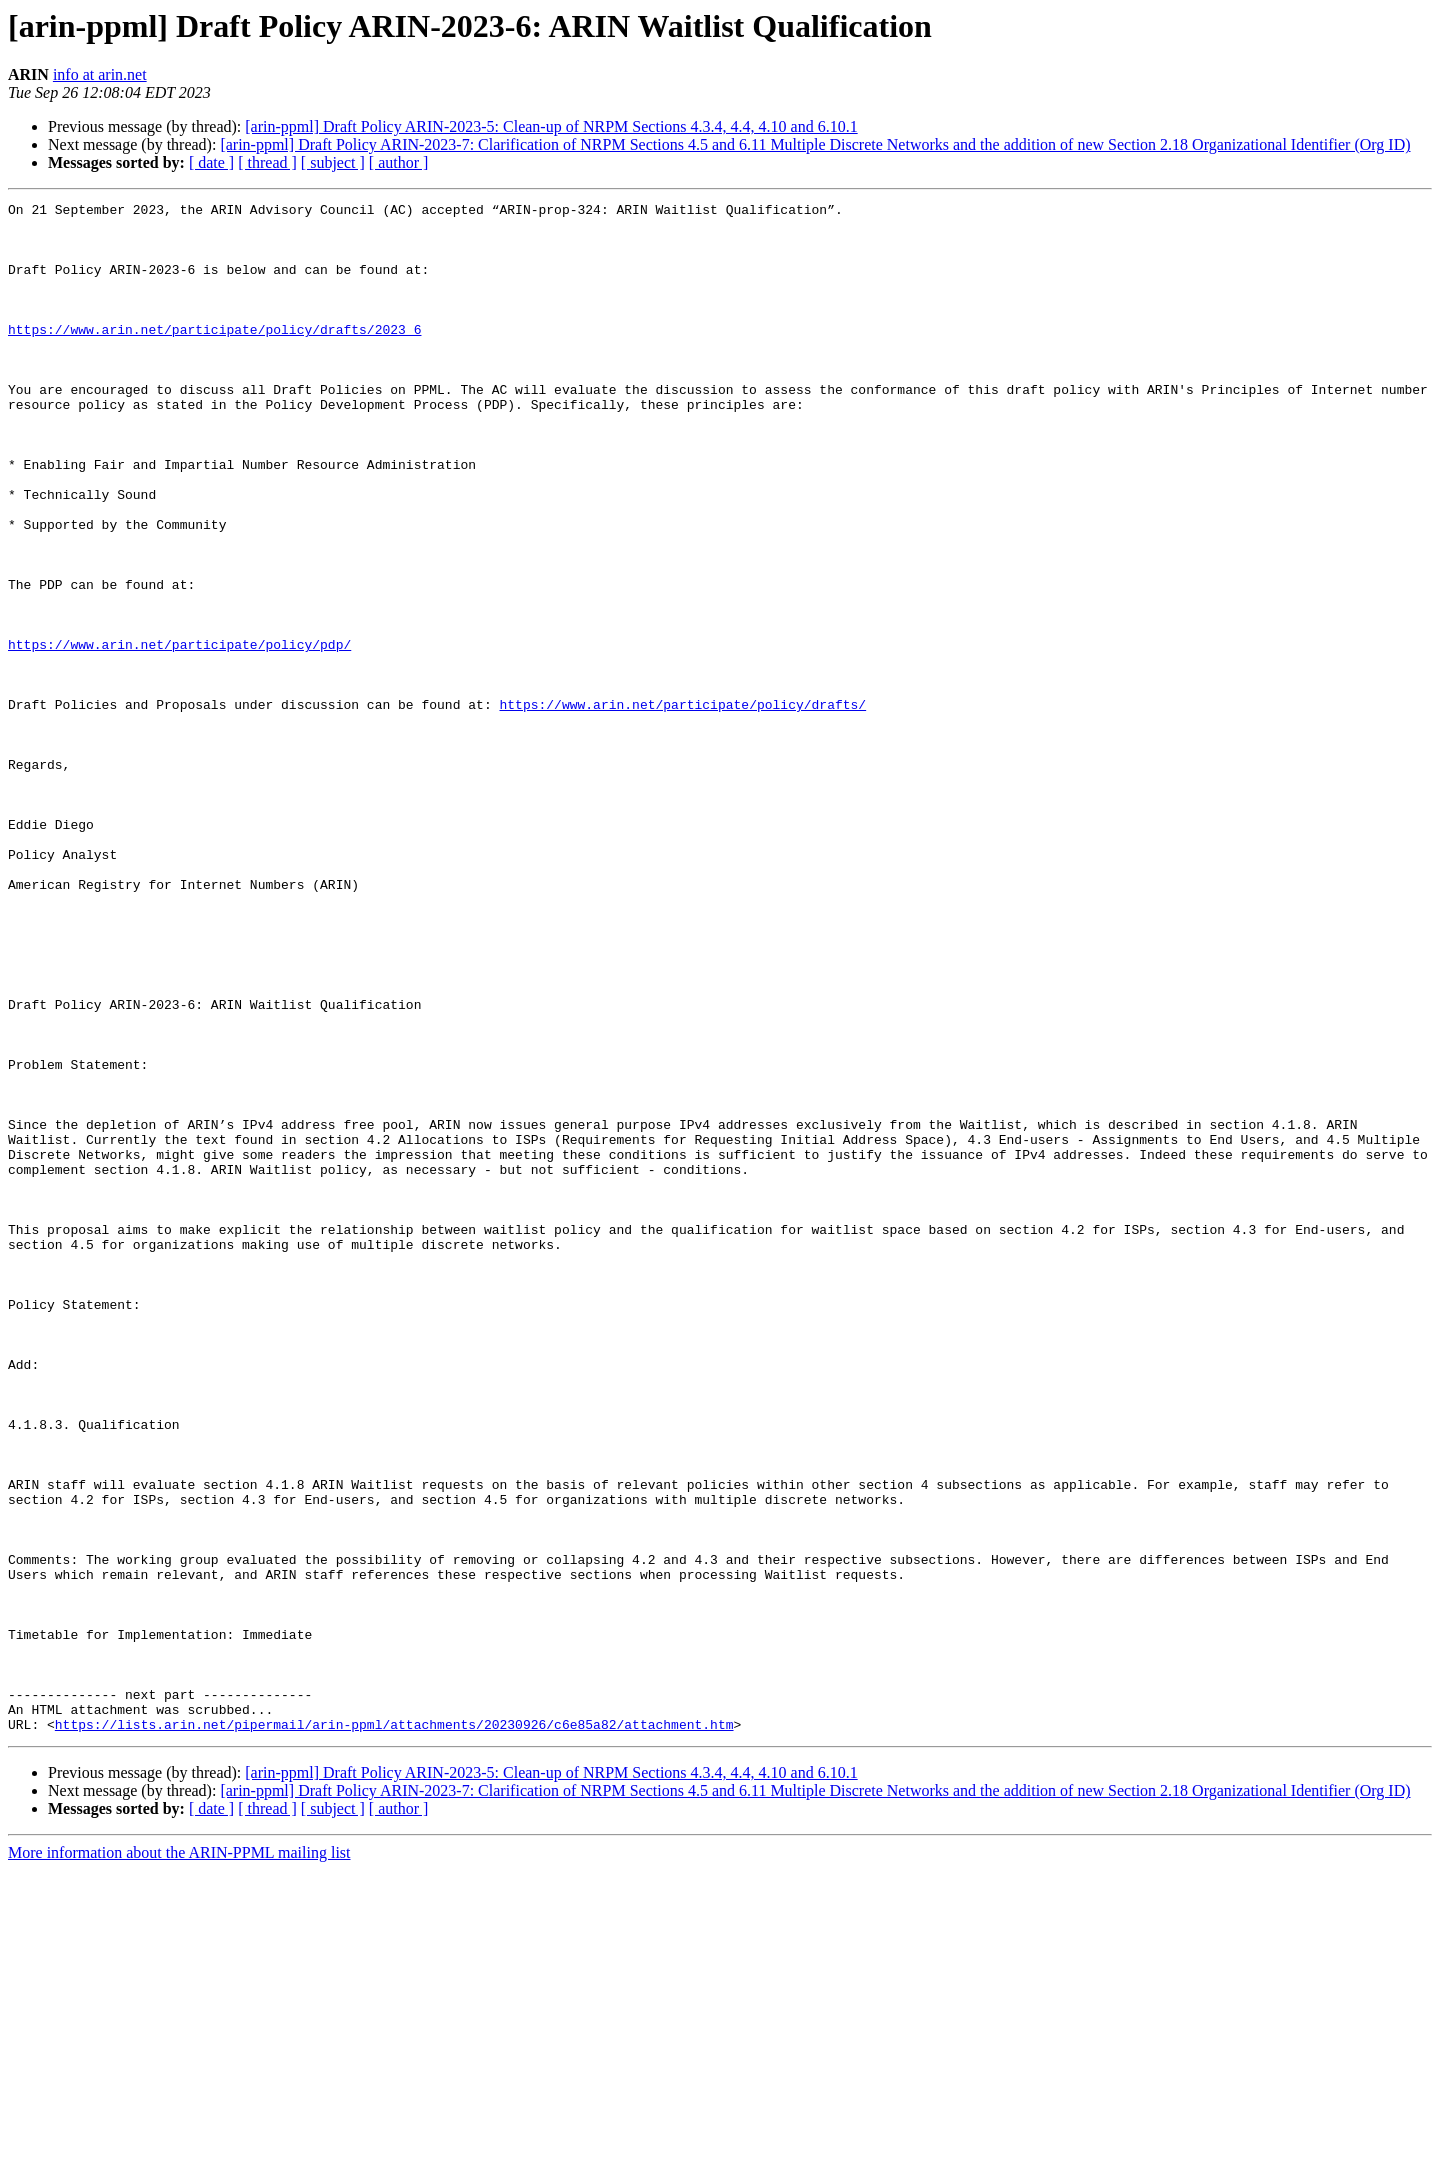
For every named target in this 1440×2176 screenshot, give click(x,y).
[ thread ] (267, 162)
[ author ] (399, 162)
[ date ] (211, 162)
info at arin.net (100, 74)
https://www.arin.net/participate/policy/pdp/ (179, 734)
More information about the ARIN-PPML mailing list (179, 2158)
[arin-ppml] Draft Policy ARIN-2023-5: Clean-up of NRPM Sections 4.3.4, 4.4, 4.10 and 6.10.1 (551, 126)
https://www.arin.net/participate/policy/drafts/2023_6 (214, 356)
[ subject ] (333, 162)
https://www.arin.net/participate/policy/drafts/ (682, 806)
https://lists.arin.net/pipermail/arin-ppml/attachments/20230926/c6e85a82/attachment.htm (394, 2030)
